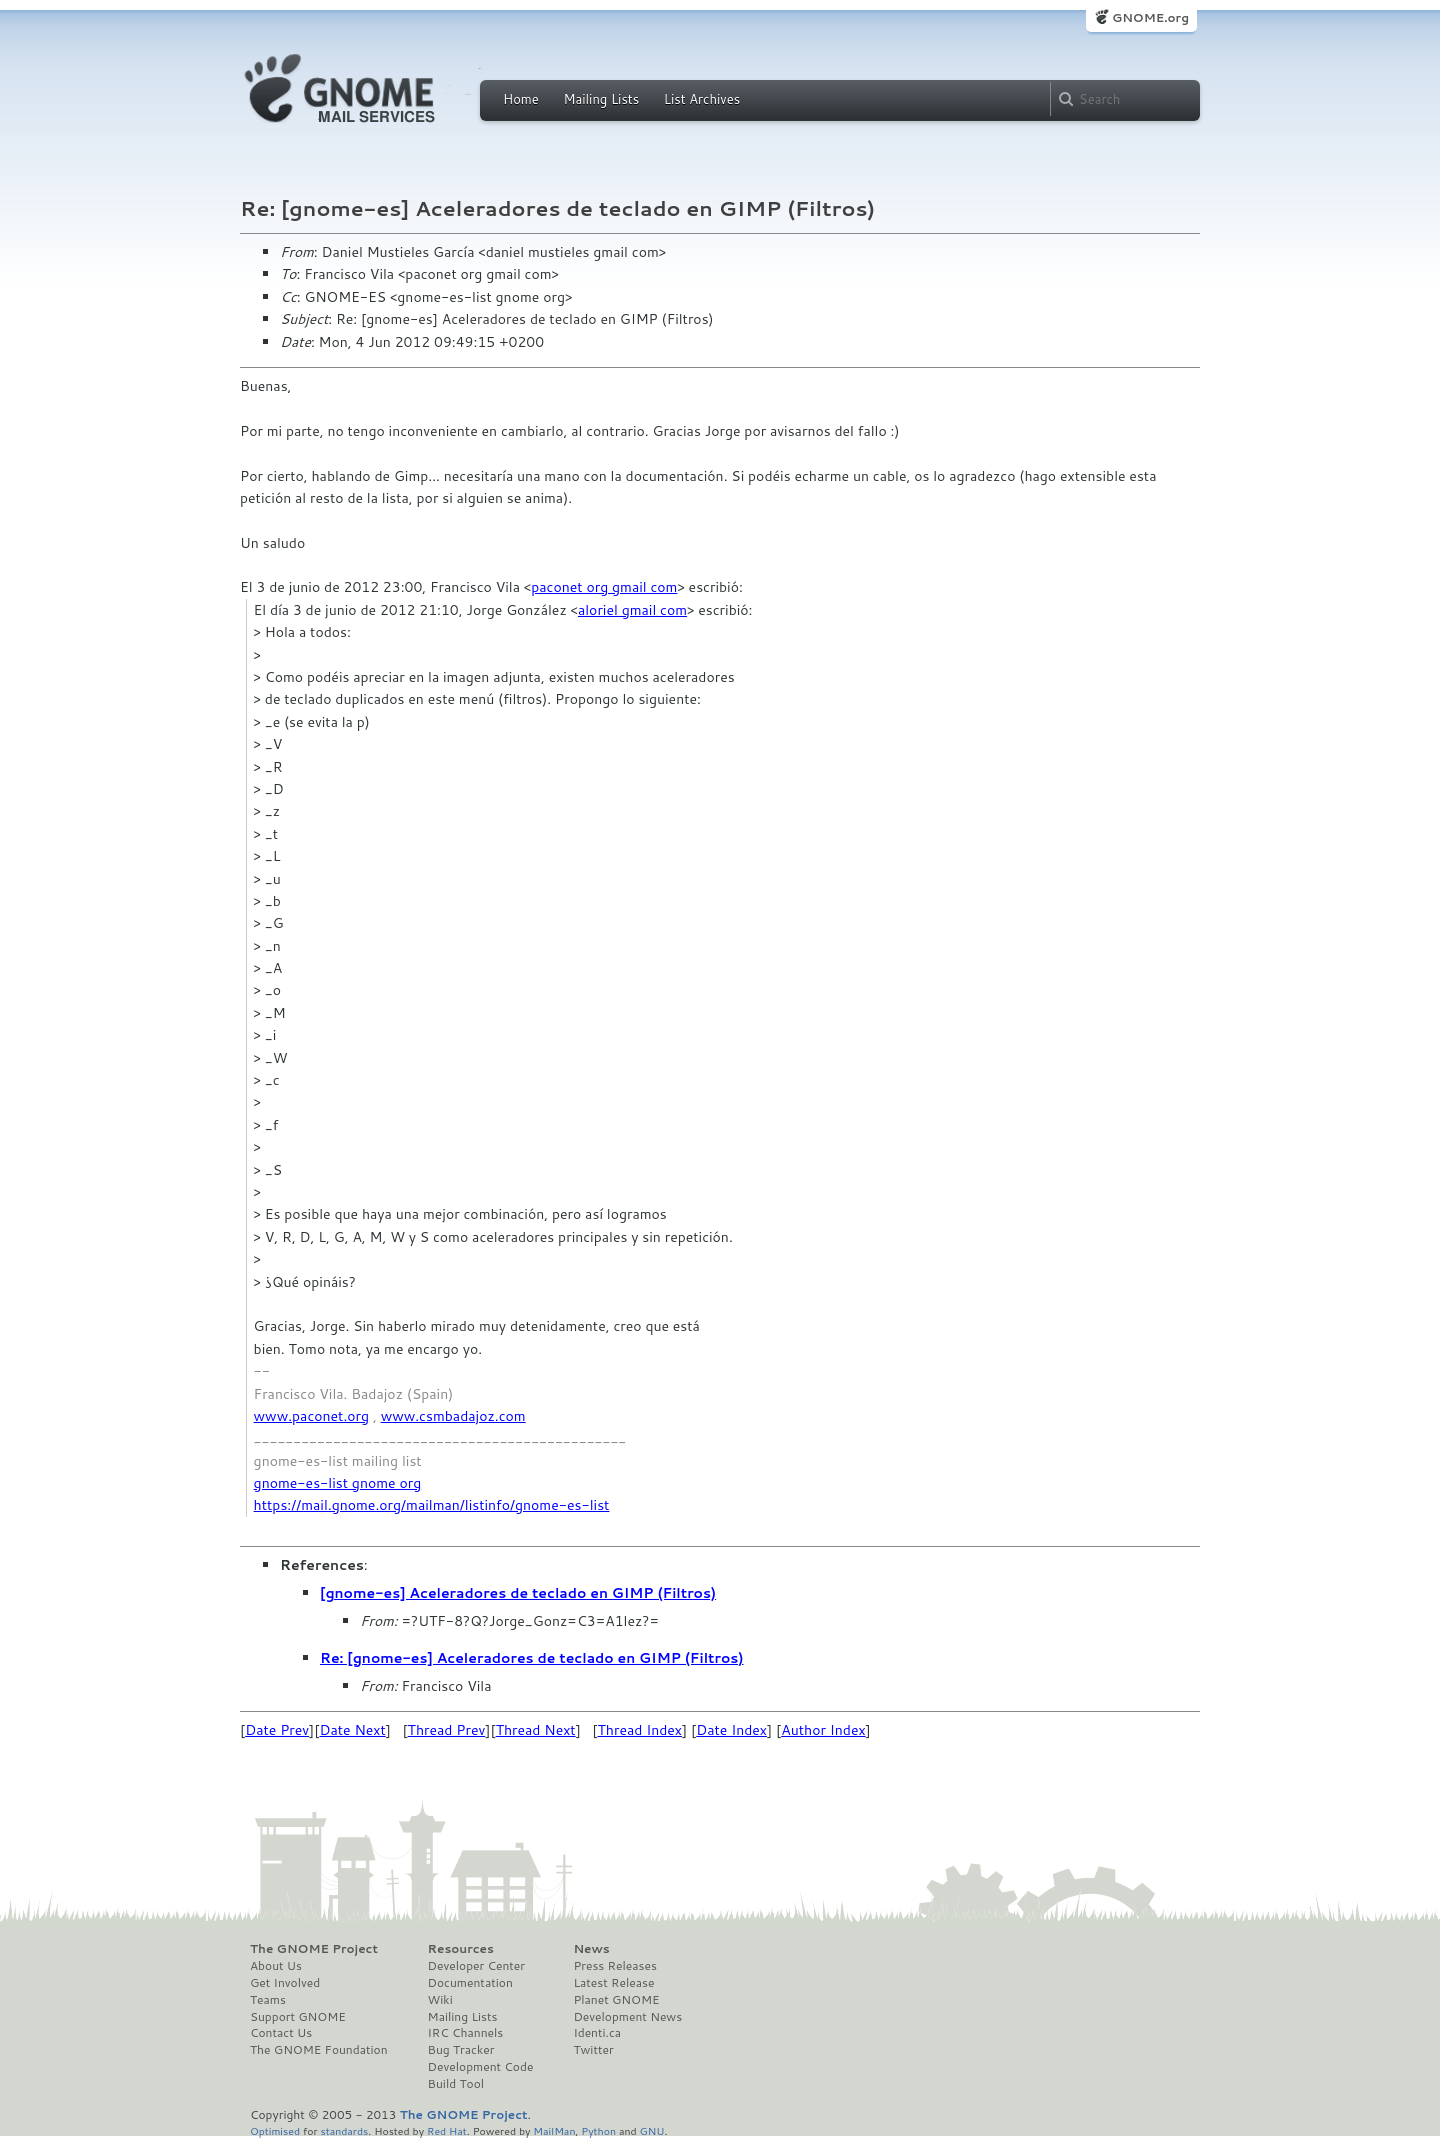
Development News (627, 2017)
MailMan (554, 2130)
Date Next (352, 1730)
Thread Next (536, 1730)
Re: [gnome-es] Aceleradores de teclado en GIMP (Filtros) (531, 1658)
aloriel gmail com (632, 610)
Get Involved (285, 1983)
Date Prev (277, 1730)
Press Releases (614, 1966)
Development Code (481, 2067)
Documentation (470, 1983)
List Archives (702, 99)
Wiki (440, 2000)
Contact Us (281, 2033)
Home (521, 99)
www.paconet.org (312, 1416)
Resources (461, 1949)
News (591, 1949)
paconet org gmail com (604, 587)
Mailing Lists (601, 99)
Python (598, 2130)
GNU (652, 2130)
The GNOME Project (314, 1949)
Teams (268, 2000)
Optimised (275, 2130)
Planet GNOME (616, 2000)
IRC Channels (466, 2033)
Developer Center (476, 1966)
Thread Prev (447, 1730)
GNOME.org (1150, 17)
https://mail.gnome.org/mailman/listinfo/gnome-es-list (432, 1505)
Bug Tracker (461, 2050)
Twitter (593, 2050)
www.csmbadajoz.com (453, 1416)
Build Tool (456, 2084)
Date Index (731, 1730)
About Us (276, 1966)
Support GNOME (298, 2017)
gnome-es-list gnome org (338, 1483)
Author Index (823, 1730)
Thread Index (640, 1730)
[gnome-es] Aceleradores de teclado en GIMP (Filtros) (518, 1593)
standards (344, 2130)
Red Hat (447, 2130)
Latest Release (613, 1983)
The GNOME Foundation (319, 2050)
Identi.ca (597, 2033)
